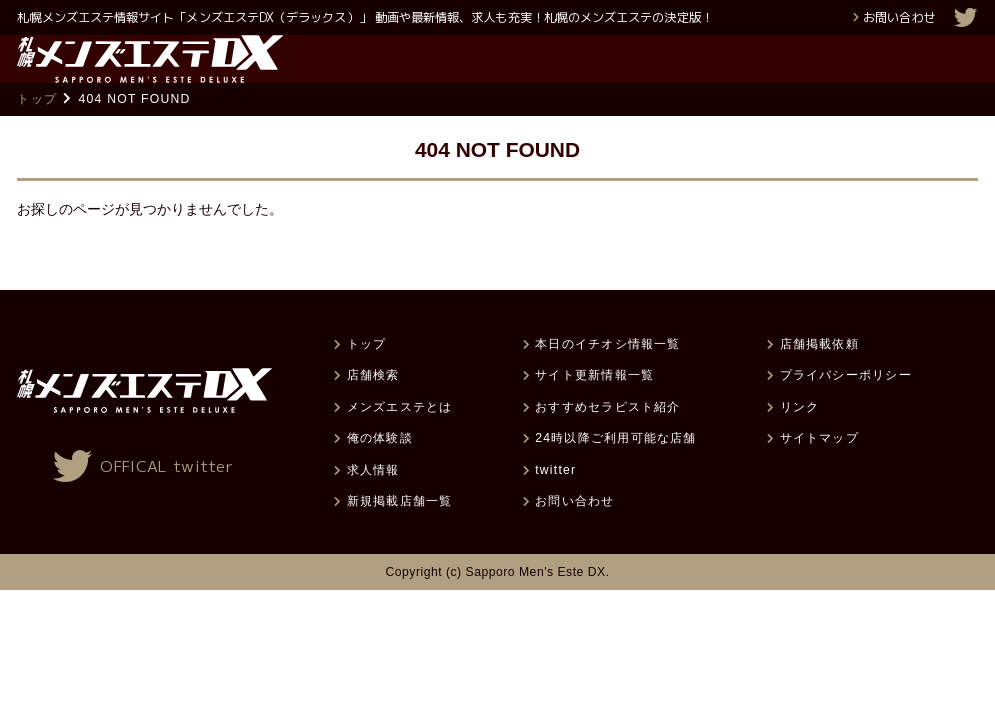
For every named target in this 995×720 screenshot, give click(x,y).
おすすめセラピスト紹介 (607, 441)
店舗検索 (373, 409)
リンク (800, 441)
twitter (555, 504)
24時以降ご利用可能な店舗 (615, 472)
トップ (37, 133)
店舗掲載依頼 (819, 378)
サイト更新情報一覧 (594, 409)
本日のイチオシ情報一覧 (607, 378)
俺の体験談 (380, 472)
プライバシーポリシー (846, 409)
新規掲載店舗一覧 (400, 535)
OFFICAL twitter (166, 500)
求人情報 (373, 504)
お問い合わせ (899, 17)
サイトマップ (819, 472)
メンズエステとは (400, 441)
